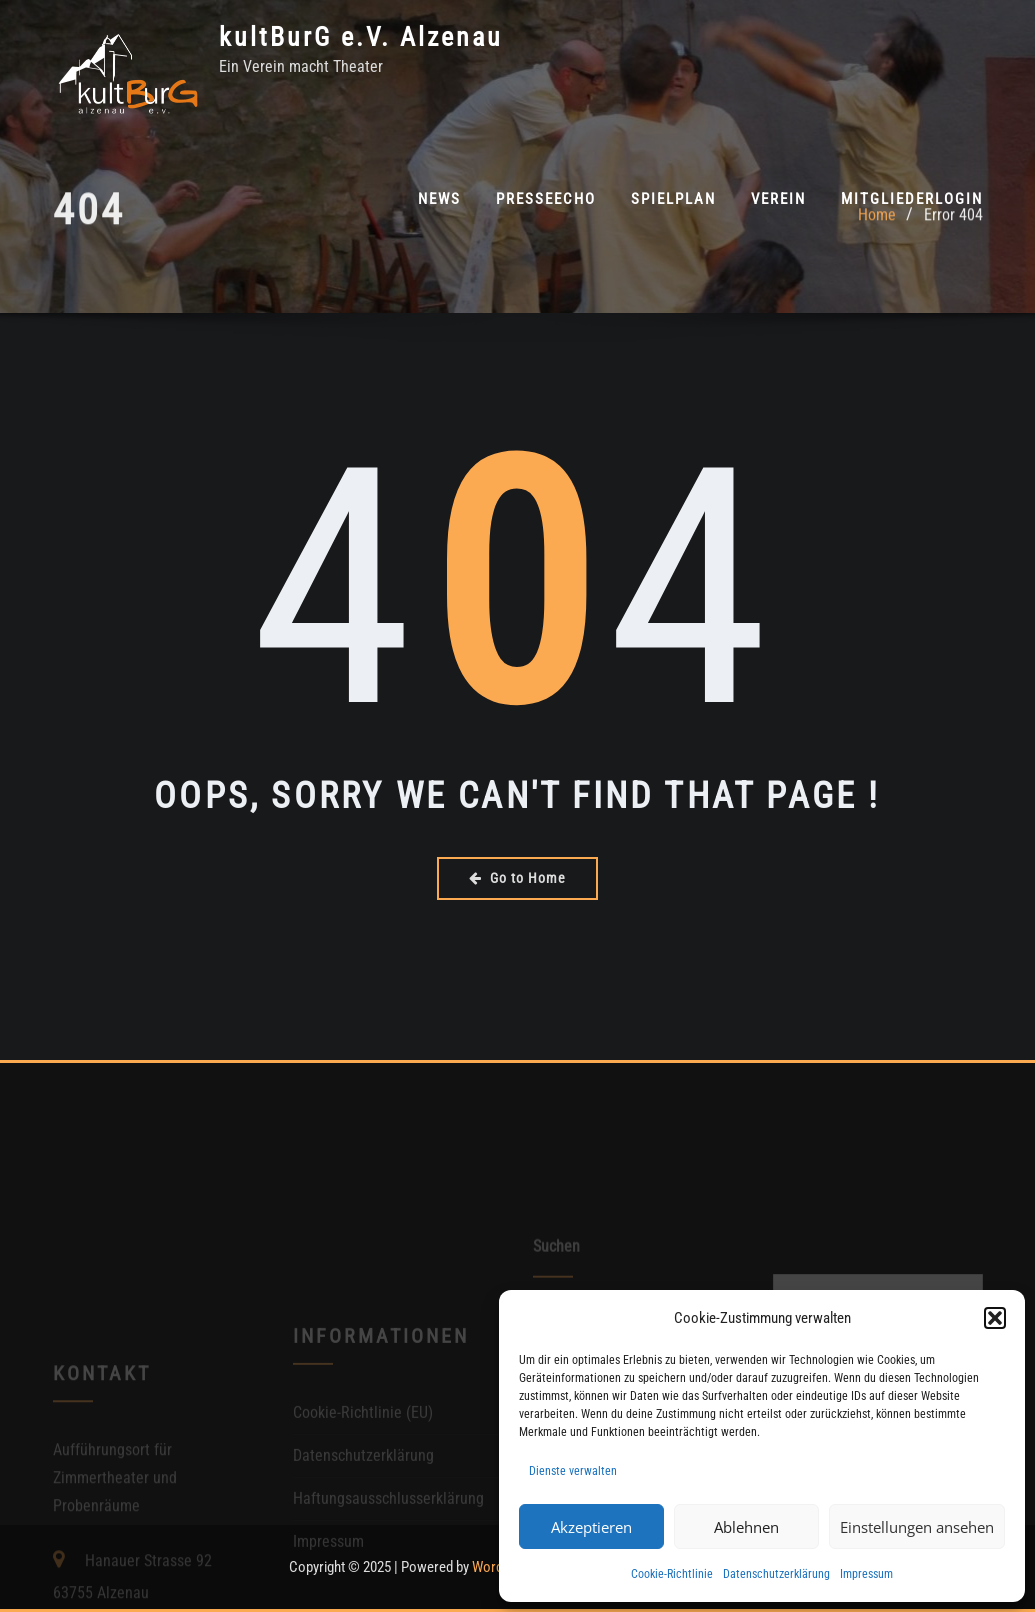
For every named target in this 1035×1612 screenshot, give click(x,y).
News (439, 199)
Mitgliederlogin (912, 199)
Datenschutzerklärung (776, 1574)
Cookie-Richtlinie (672, 1574)
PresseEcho (546, 199)
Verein (778, 199)
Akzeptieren (591, 1527)
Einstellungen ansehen (917, 1527)
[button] (995, 1318)
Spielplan (673, 199)
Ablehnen (746, 1527)
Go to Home (517, 878)
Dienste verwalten (573, 1471)
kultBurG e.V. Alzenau (361, 37)
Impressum (866, 1574)
